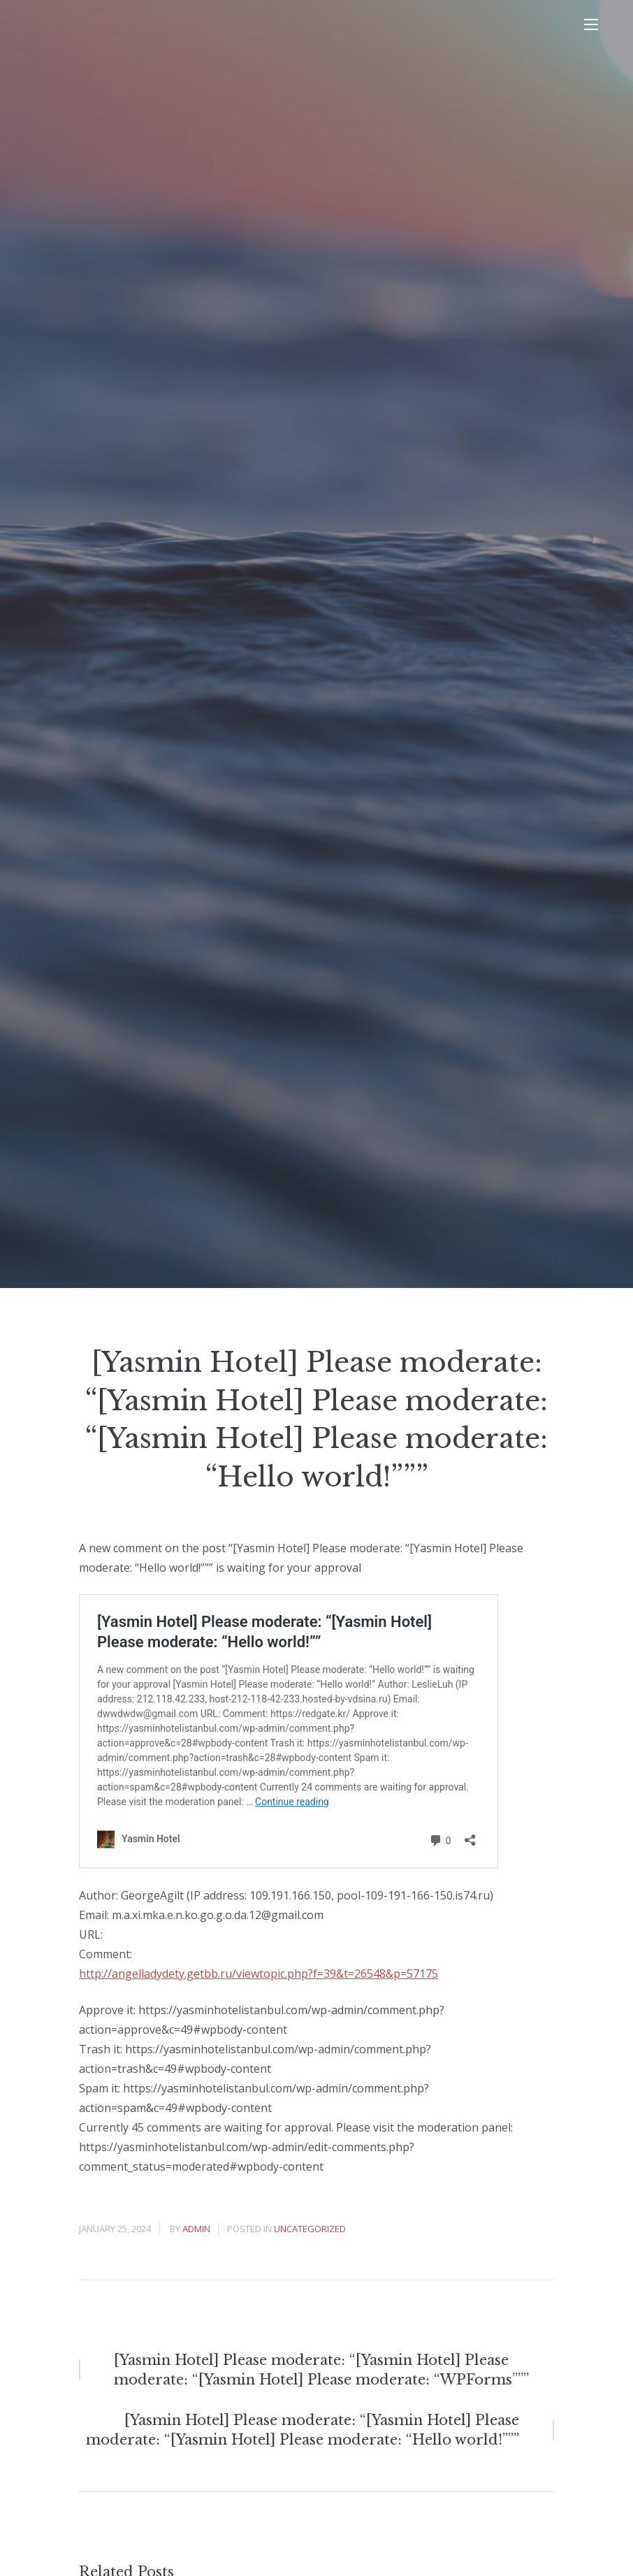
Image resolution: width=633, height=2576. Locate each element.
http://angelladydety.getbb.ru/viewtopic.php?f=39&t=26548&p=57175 (258, 1973)
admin (196, 2228)
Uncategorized (310, 2228)
